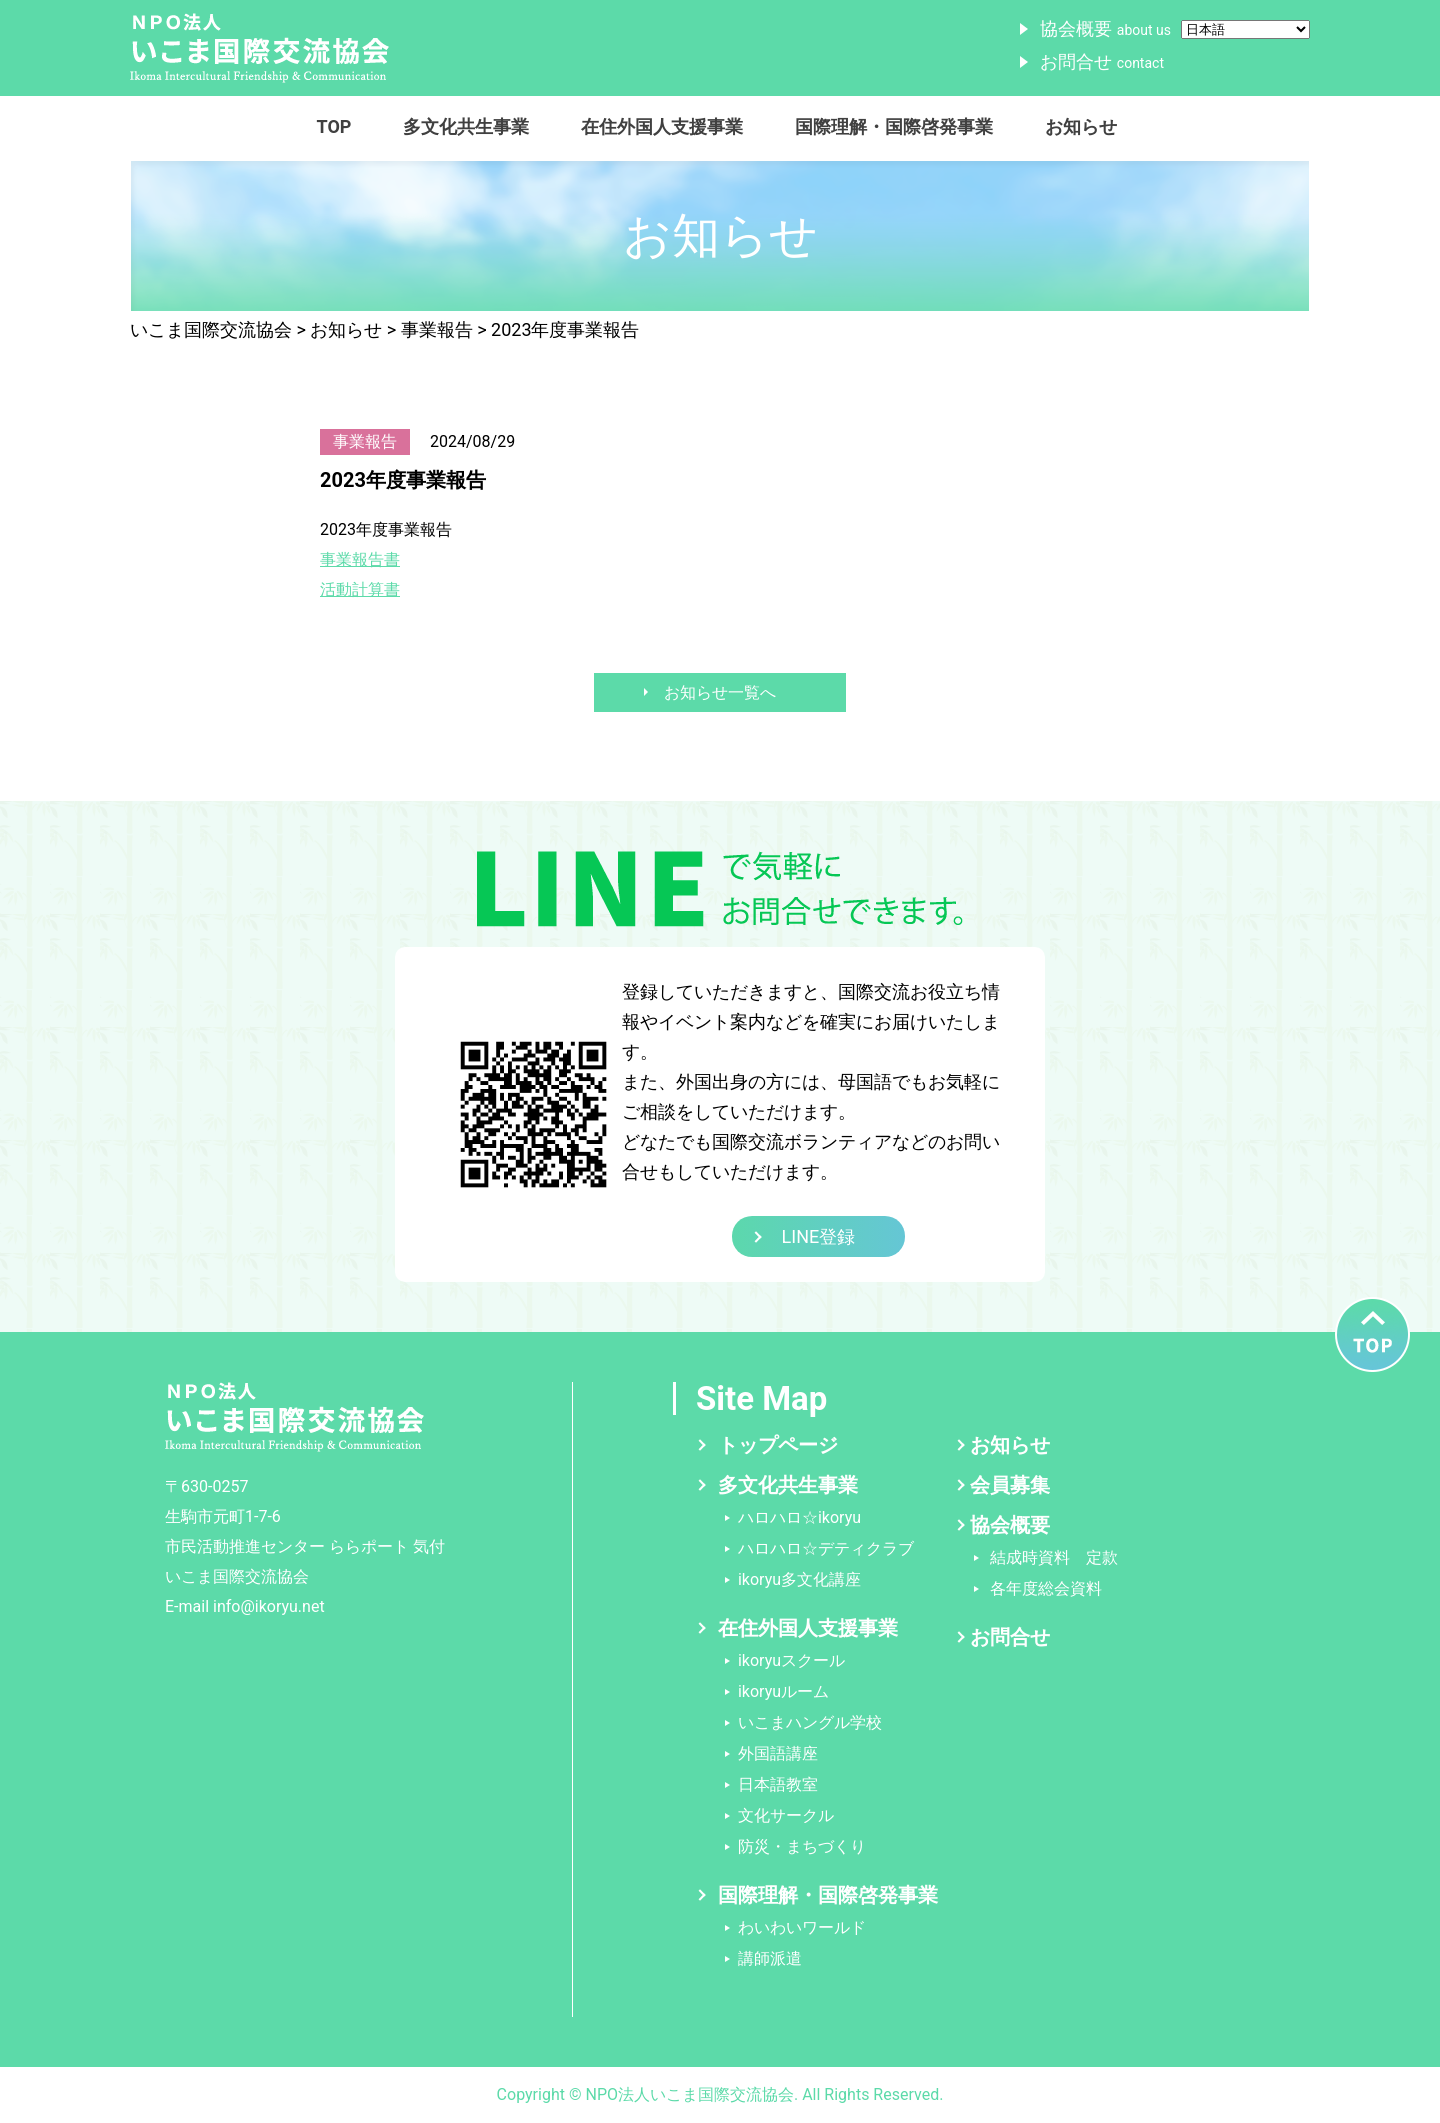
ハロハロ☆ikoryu (799, 1517)
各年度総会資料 (1046, 1588)
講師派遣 (770, 1958)
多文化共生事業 (466, 126)
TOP (334, 126)
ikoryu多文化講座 (799, 1579)
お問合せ (1102, 61)
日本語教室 (778, 1784)
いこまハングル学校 (810, 1722)
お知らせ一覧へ (720, 692)
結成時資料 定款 (1054, 1557)
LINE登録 (819, 1236)
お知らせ (1081, 126)
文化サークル (786, 1815)
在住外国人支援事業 (662, 126)
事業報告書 (360, 559)
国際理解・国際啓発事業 (894, 126)
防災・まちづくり (802, 1846)
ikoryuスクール (791, 1660)
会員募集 (1010, 1485)
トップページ (778, 1445)
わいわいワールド (802, 1927)
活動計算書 (360, 589)
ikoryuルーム (783, 1691)
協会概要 (1105, 28)
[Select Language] (1245, 29)
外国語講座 (778, 1753)
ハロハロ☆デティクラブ (826, 1548)
